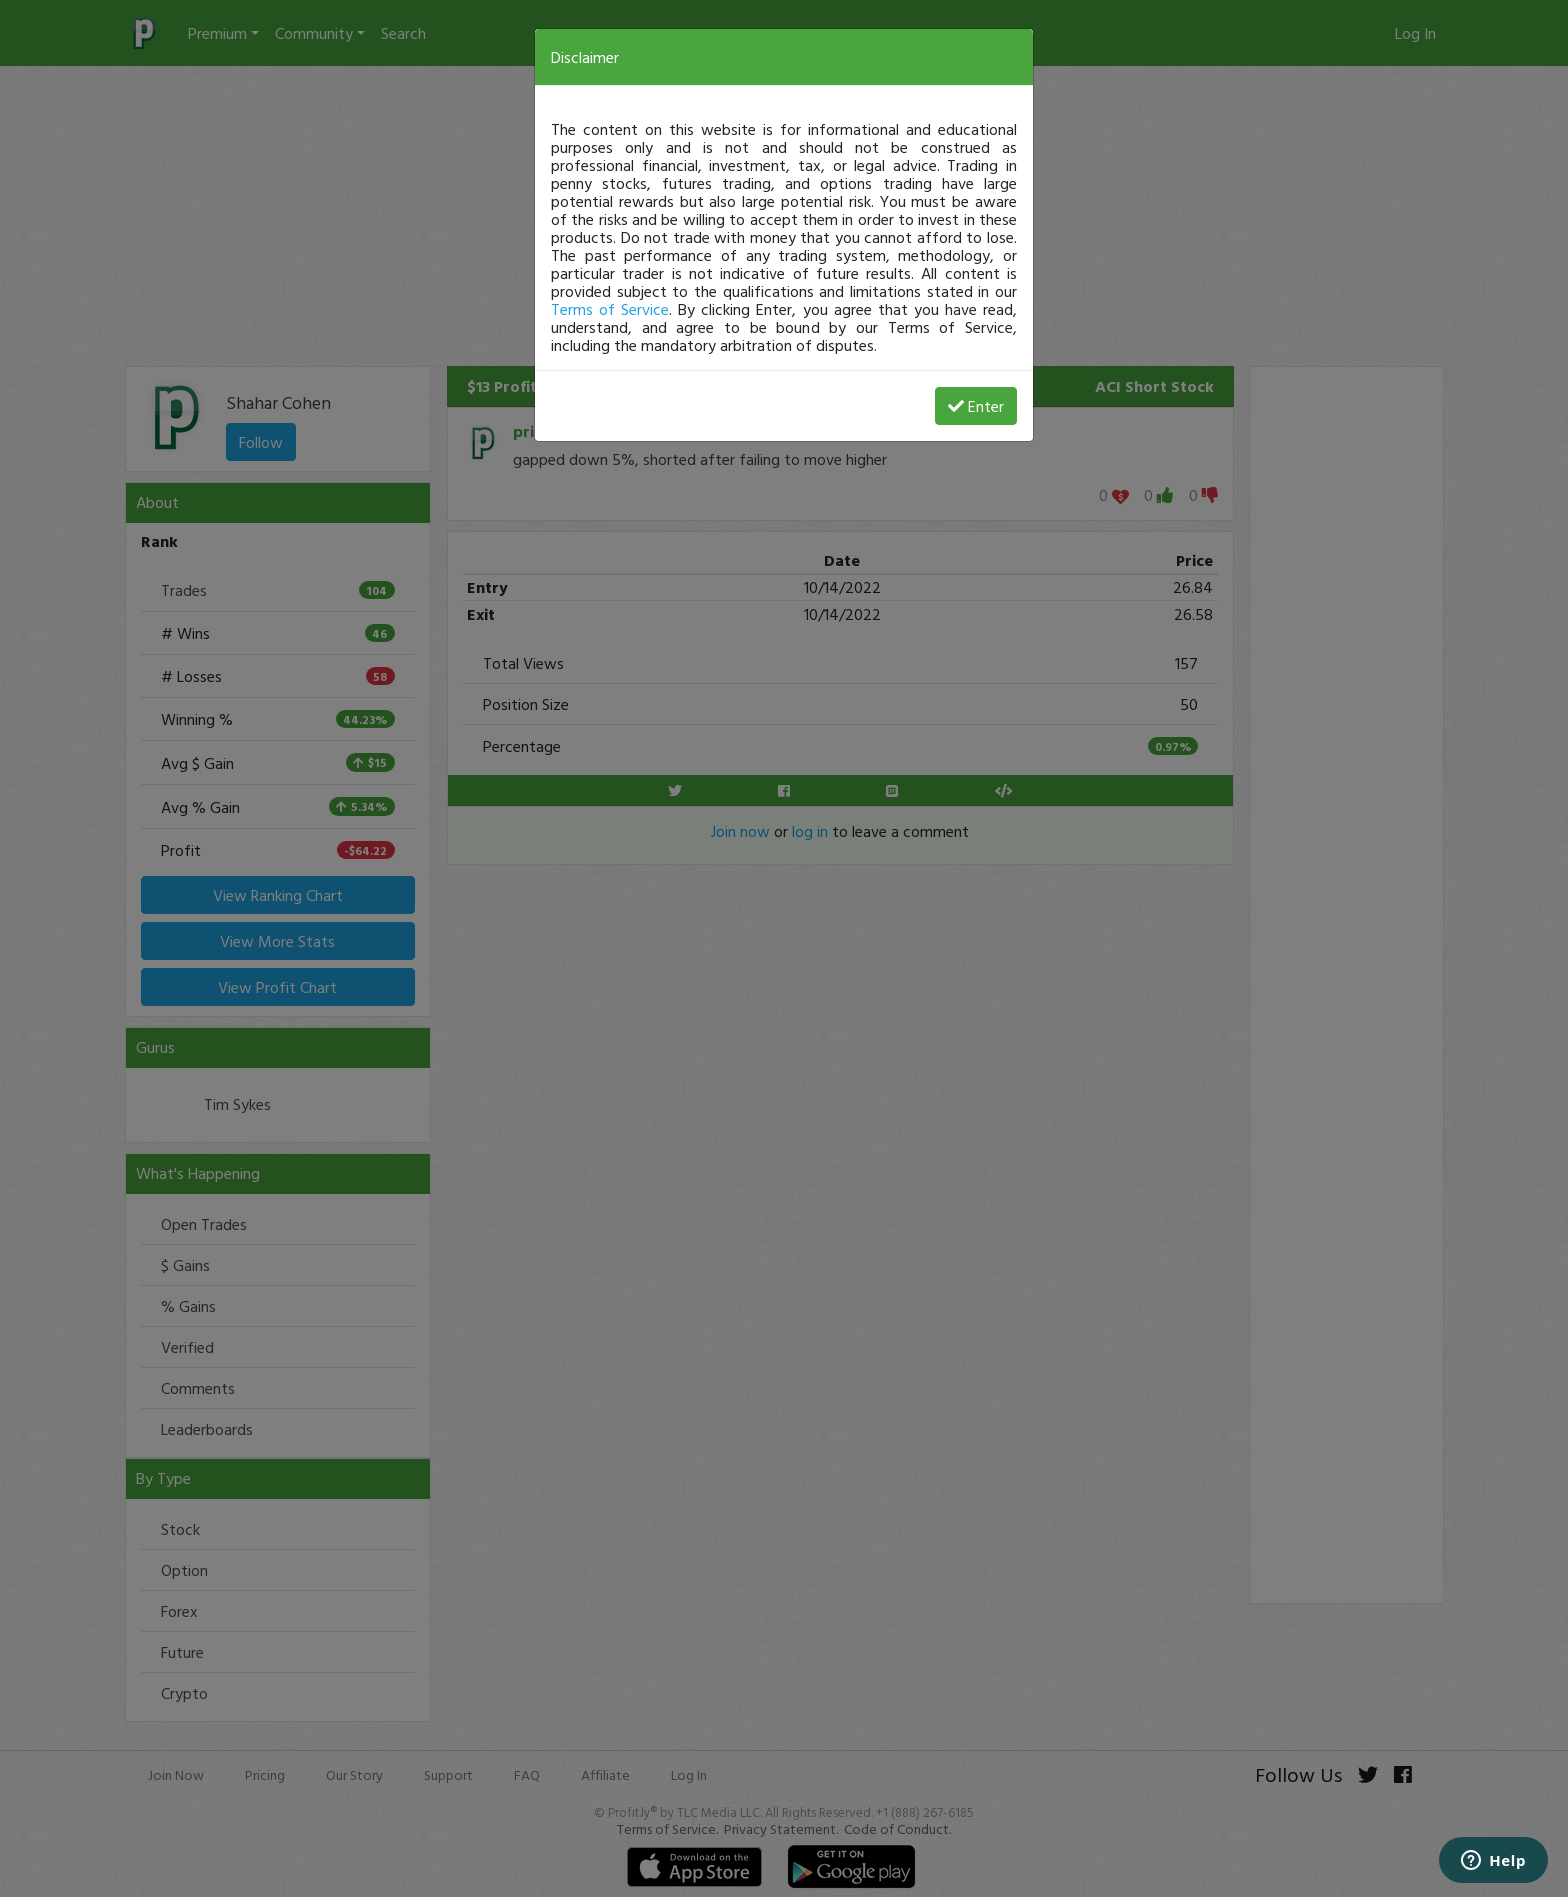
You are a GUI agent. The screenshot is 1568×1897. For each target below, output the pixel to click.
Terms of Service (610, 309)
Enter (976, 406)
